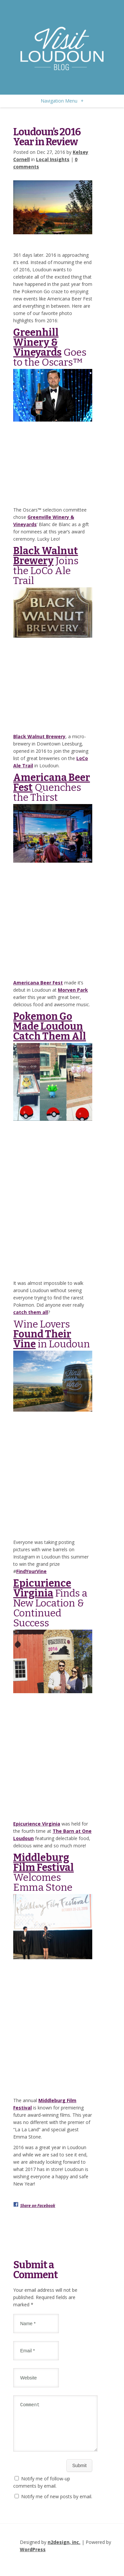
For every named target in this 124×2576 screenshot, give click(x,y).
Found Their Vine (42, 1339)
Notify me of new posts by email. (56, 2504)
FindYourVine (31, 1571)
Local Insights (52, 159)
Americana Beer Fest (51, 782)
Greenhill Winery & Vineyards (37, 342)
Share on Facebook (37, 2205)
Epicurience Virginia (42, 1588)
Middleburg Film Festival (43, 1863)
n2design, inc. (64, 2550)
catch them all (30, 1312)
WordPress (33, 2557)
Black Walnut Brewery (45, 556)
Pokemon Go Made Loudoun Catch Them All (49, 1026)
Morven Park (73, 990)
